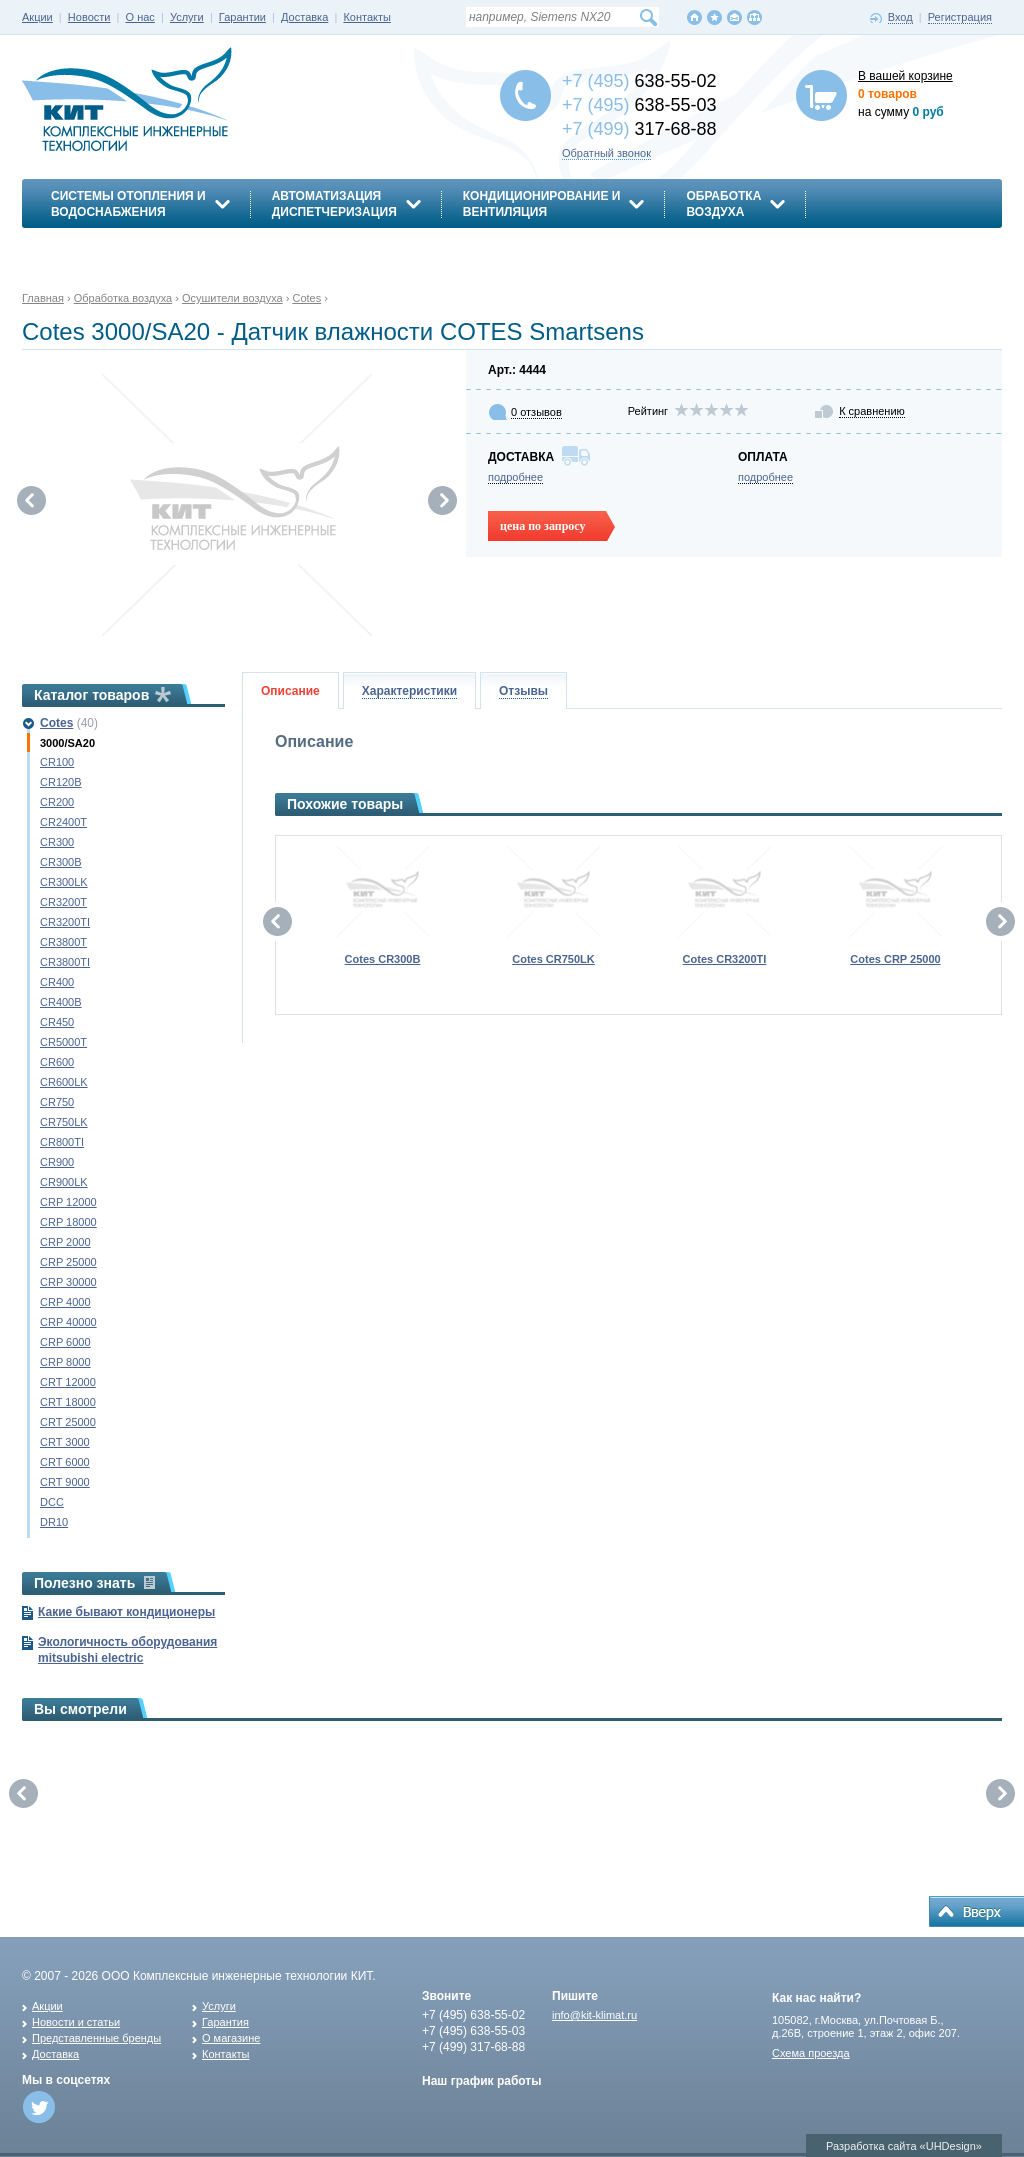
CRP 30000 (68, 1282)
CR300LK (64, 882)
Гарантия (225, 2022)
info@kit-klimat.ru (594, 2015)
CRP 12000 (68, 1202)
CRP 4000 (65, 1302)
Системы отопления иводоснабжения (128, 204)
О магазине (231, 2038)
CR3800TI (65, 962)
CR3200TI (65, 922)
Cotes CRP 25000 (895, 959)
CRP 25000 (68, 1262)
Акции (37, 17)
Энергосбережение (118, 247)
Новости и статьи (76, 2022)
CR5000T (63, 1042)
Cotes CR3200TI (725, 959)
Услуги (187, 17)
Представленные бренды (96, 2038)
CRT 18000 (68, 1402)
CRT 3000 (65, 1442)
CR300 (57, 842)
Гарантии (242, 17)
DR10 (54, 1522)
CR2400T (63, 822)
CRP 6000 (65, 1342)
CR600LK (64, 1082)
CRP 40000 (68, 1322)
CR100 (57, 762)
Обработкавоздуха (723, 204)
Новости (89, 17)
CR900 (57, 1162)
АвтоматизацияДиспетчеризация (334, 204)
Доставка (304, 17)
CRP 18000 (68, 1222)
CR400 (57, 982)
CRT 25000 (68, 1422)
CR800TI (62, 1142)
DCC (52, 1502)
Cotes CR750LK (553, 959)
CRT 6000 (65, 1462)
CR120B (61, 782)
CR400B (61, 1002)
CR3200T (63, 902)
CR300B (61, 862)
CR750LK (64, 1122)
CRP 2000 (65, 1242)
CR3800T (63, 942)
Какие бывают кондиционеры (126, 1612)
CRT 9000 (65, 1482)
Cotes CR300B (383, 959)
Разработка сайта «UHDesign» (904, 2146)
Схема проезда (811, 2053)
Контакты (367, 17)
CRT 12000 (68, 1382)
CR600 (57, 1062)
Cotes (56, 723)
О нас (140, 17)
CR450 (57, 1022)
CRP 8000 (65, 1362)
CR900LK (64, 1182)
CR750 (57, 1102)
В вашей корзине (905, 76)
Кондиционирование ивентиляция (542, 204)
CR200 (57, 802)
